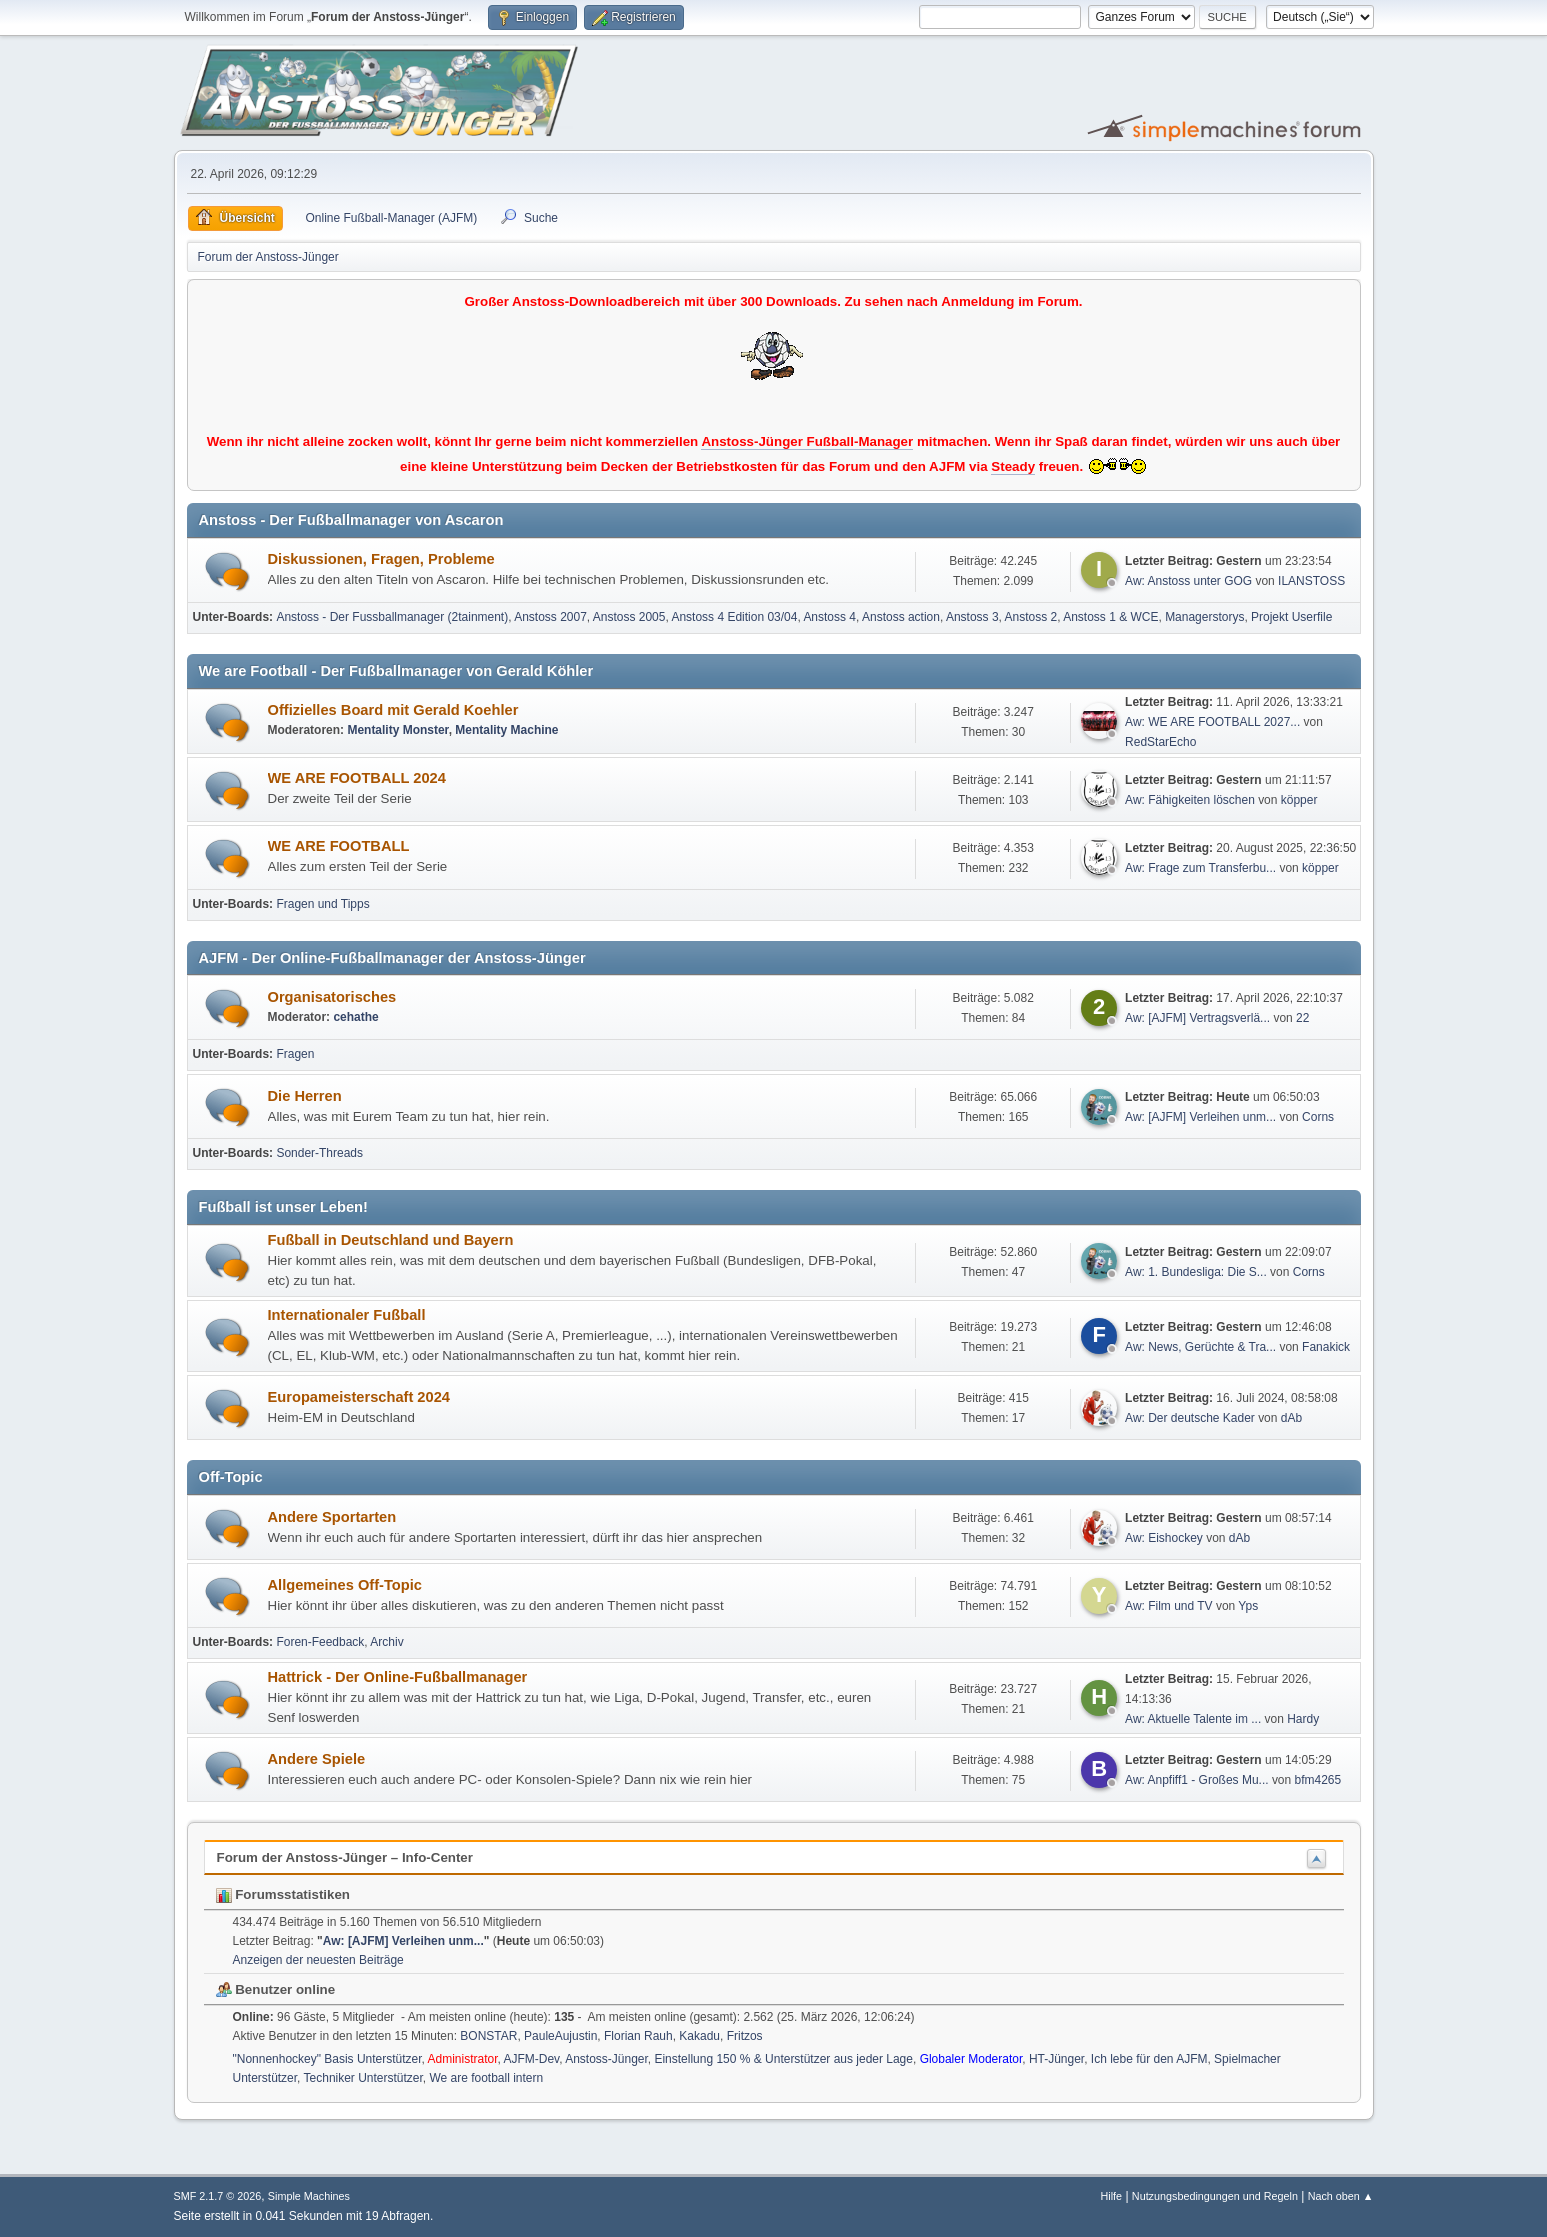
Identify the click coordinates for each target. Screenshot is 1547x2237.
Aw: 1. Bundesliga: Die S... (1196, 1272)
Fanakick (1326, 1347)
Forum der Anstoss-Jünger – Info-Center (345, 1857)
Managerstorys (1204, 617)
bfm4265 (1318, 1780)
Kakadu (699, 2036)
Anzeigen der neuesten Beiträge (318, 1960)
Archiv (386, 1642)
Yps (1248, 1606)
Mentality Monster (397, 730)
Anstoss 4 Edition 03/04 (734, 617)
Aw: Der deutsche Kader (1190, 1418)
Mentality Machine (506, 730)
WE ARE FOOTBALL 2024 (357, 778)
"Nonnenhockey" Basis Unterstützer (327, 2059)
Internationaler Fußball (347, 1315)
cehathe (355, 1017)
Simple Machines (309, 2196)
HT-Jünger (1056, 2059)
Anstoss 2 (1031, 617)
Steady (1013, 466)
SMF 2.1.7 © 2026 (218, 2196)
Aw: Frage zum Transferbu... (1200, 868)
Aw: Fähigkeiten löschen (1190, 800)
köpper (1299, 800)
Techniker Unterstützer (363, 2078)
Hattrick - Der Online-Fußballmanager (398, 1677)
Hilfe (1111, 2196)
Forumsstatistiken (283, 1894)
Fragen (295, 1054)
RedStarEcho (1160, 742)
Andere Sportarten (332, 1517)
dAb (1291, 1418)
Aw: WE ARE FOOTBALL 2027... (1212, 722)
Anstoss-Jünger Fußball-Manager (807, 441)
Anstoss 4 (829, 617)
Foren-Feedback (320, 1642)
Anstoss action (901, 617)
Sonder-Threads (319, 1153)
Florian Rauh (638, 2036)
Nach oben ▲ (1341, 2196)
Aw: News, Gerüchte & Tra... (1200, 1347)
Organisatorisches (332, 997)
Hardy (1303, 1719)
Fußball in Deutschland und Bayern (391, 1240)
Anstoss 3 (972, 617)
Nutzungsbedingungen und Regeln (1215, 2196)
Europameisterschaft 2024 (359, 1397)
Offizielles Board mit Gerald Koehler (393, 710)
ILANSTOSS (1311, 581)
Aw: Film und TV (1168, 1606)
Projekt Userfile (1291, 617)
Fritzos (745, 2036)
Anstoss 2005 (629, 617)
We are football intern (486, 2078)
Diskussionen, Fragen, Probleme (381, 559)
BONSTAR (488, 2036)
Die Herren (305, 1096)
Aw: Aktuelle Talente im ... (1193, 1719)
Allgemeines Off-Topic (345, 1585)
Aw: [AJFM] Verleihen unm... (1200, 1117)
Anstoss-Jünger (606, 2059)
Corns (1318, 1117)
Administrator (463, 2059)
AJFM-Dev (531, 2059)
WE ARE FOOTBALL (339, 846)
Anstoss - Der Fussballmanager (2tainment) (392, 617)
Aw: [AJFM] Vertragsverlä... (1197, 1018)
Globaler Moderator (971, 2059)
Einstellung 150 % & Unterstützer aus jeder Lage (783, 2059)
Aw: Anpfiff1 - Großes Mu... (1196, 1780)
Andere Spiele (317, 1759)
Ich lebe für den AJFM (1149, 2059)
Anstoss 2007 (550, 617)
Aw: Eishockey (1164, 1538)
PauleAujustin (560, 2036)
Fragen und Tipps (322, 904)
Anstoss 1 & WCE (1110, 617)
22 (1302, 1018)
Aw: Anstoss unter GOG (1190, 581)
